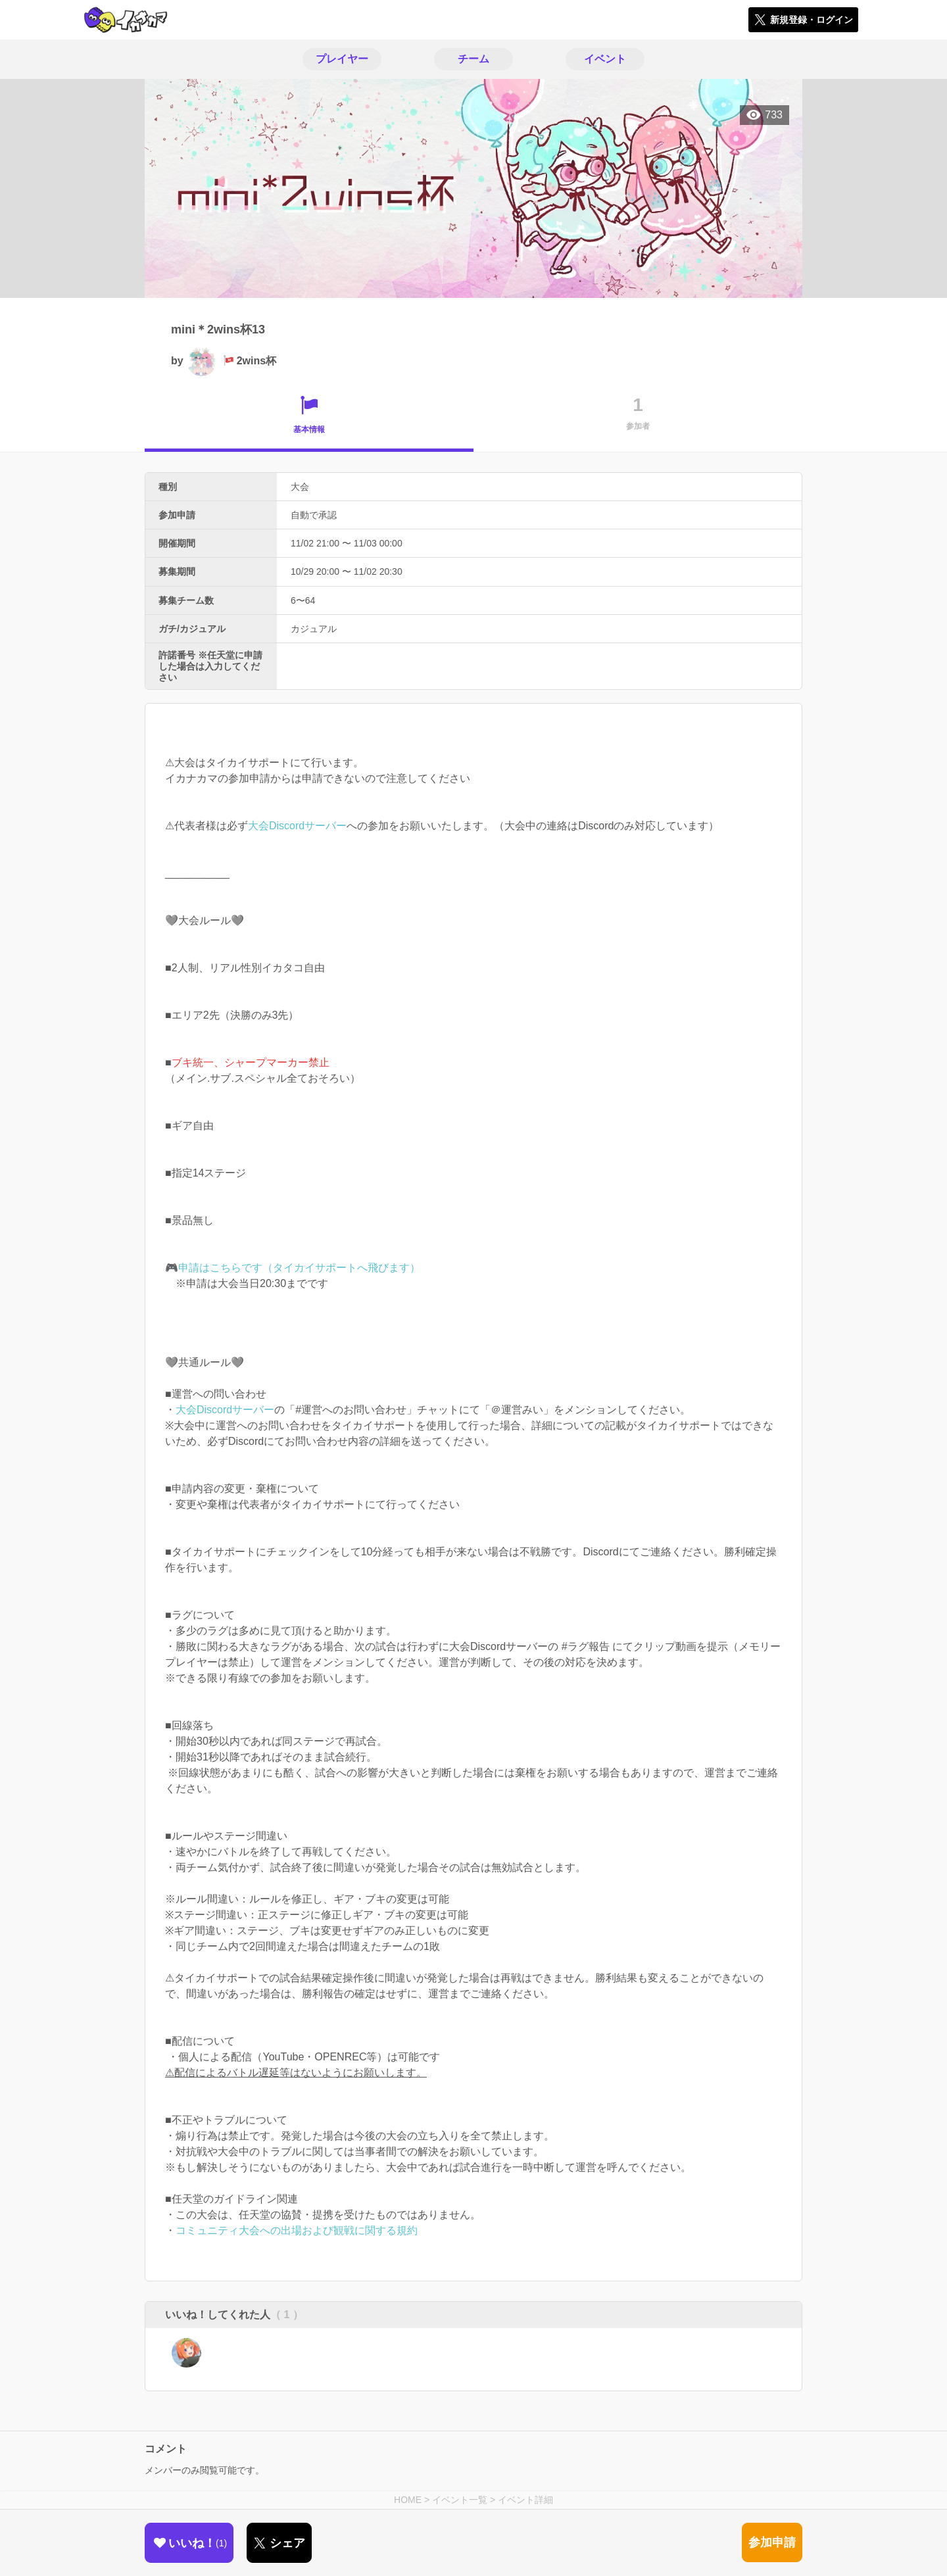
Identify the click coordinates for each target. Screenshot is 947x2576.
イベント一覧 (459, 2499)
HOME (408, 2499)
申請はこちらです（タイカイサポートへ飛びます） (299, 1267)
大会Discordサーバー (297, 825)
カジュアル (314, 628)
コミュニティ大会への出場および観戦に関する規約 (297, 2230)
